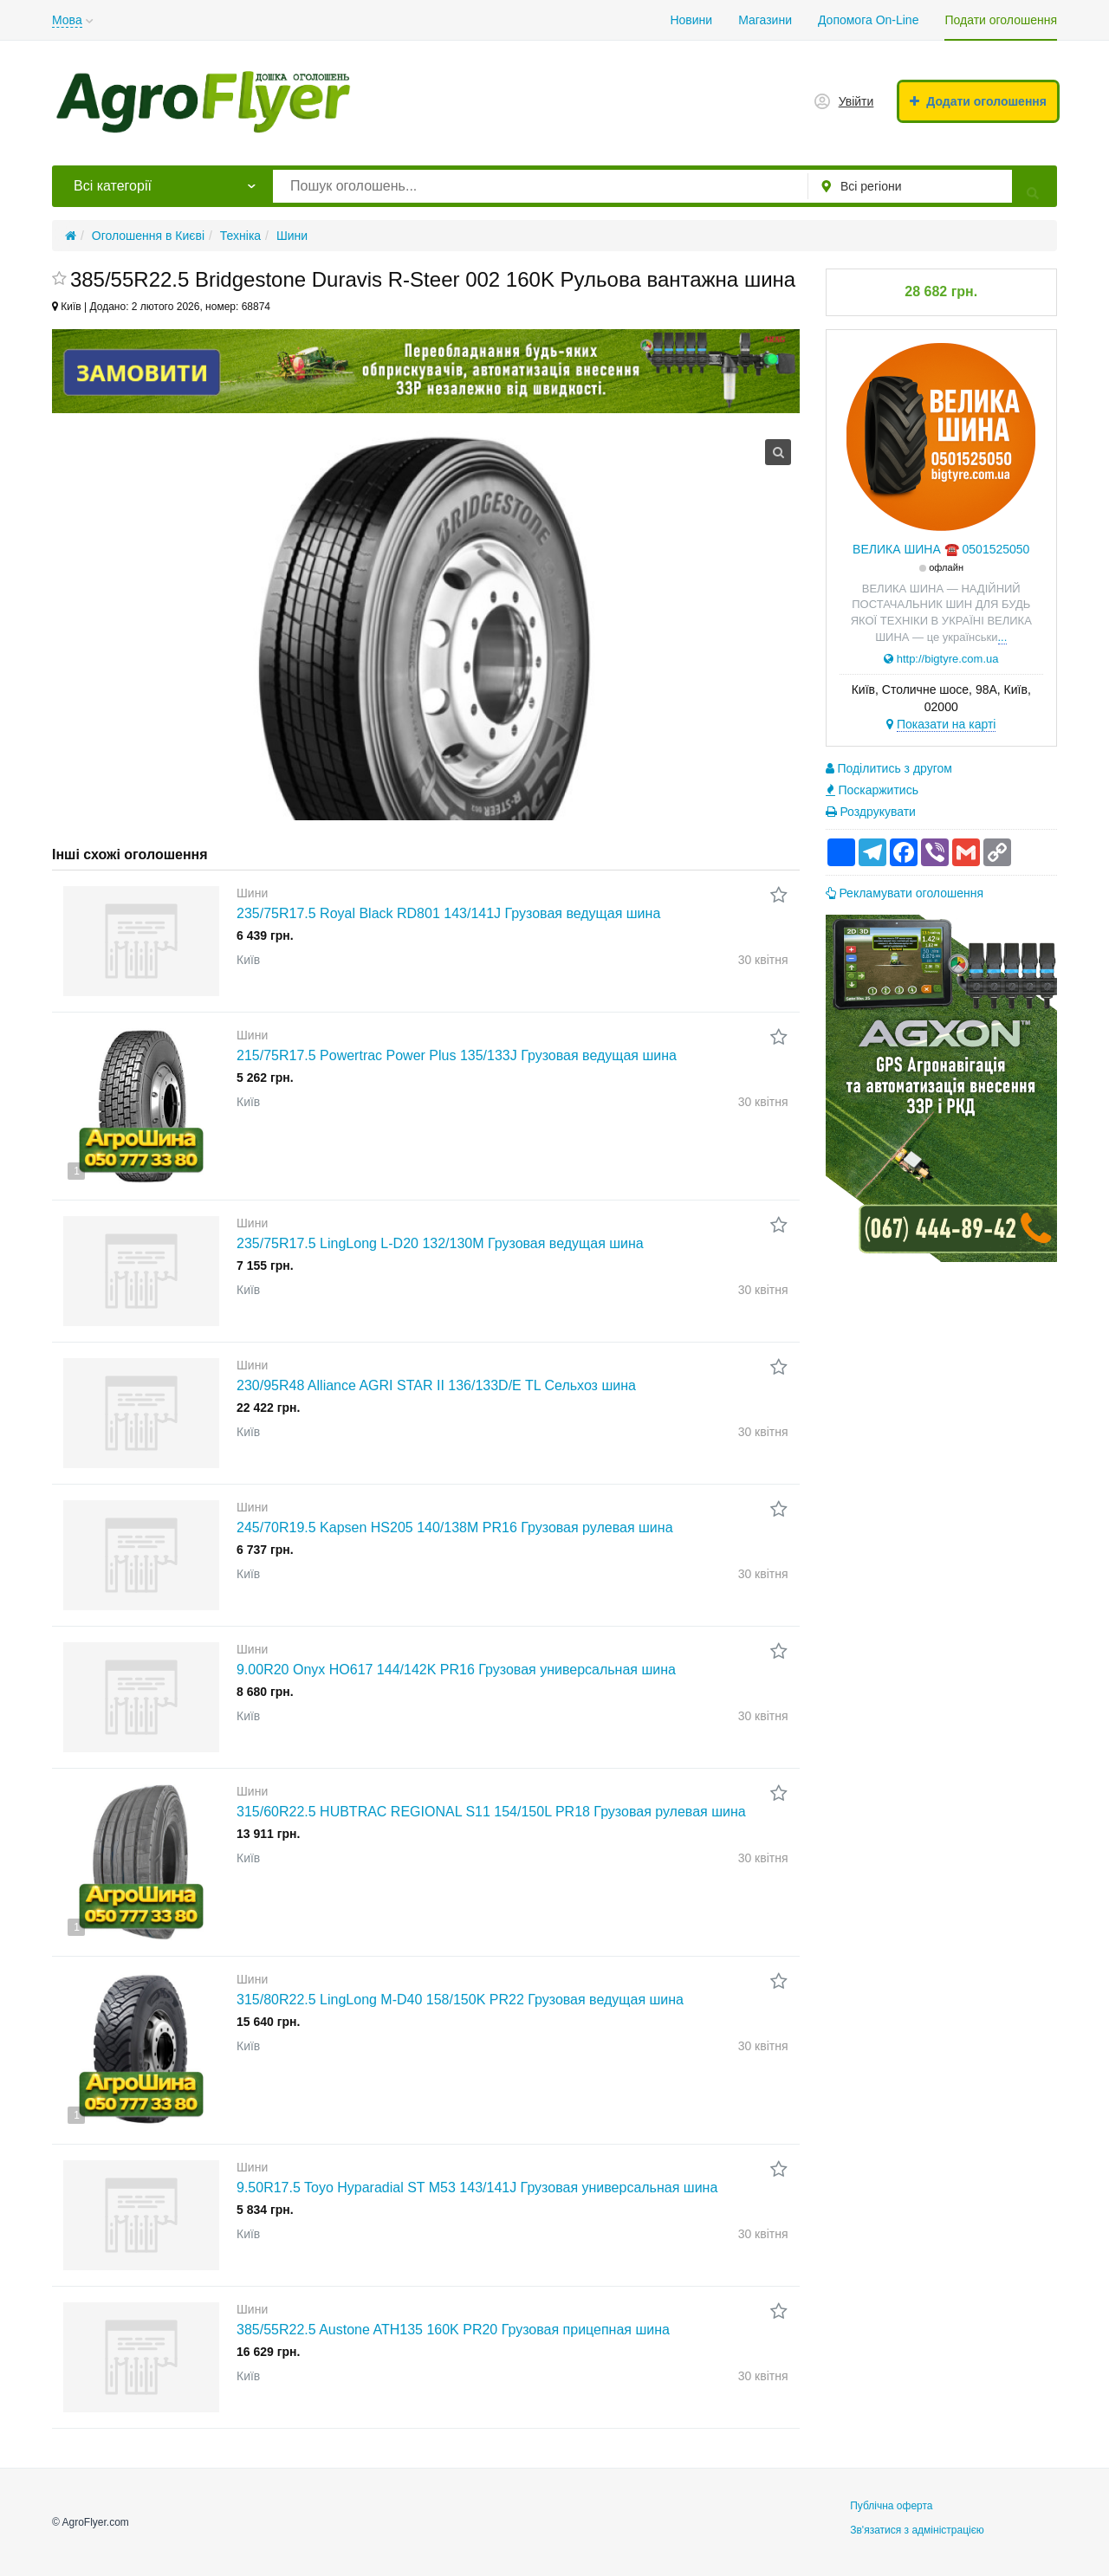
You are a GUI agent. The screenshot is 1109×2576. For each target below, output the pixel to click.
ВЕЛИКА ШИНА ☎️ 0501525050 (941, 549)
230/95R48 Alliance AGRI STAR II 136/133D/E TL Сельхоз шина (436, 1385)
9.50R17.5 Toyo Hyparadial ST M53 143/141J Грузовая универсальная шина (477, 2187)
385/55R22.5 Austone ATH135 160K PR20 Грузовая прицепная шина (453, 2329)
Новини (691, 20)
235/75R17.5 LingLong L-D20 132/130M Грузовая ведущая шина (440, 1243)
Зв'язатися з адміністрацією (917, 2530)
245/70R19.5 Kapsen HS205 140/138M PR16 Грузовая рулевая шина (455, 1527)
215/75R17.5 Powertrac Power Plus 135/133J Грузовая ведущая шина (457, 1055)
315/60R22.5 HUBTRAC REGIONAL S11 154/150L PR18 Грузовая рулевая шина (491, 1811)
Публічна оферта (891, 2506)
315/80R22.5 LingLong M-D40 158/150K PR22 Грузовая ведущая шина (460, 1999)
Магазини (765, 20)
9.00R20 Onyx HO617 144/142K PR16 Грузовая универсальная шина (456, 1669)
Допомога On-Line (868, 20)
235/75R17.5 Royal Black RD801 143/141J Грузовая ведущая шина (448, 913)
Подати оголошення (1000, 20)
